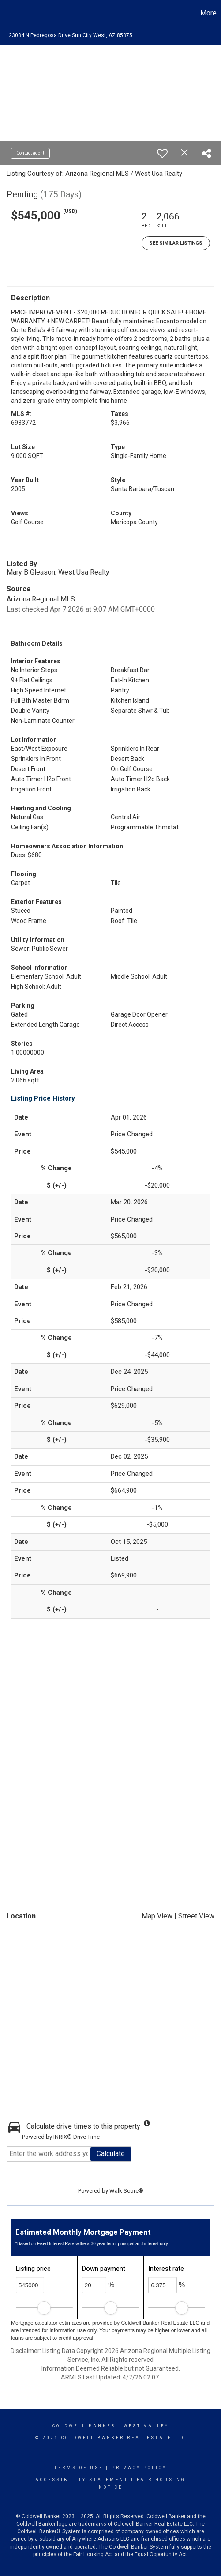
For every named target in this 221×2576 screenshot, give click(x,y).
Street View (196, 1916)
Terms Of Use (78, 2468)
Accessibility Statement (81, 2480)
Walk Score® (126, 2190)
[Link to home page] (8, 13)
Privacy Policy (139, 2468)
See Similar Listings (175, 243)
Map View (157, 1916)
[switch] (162, 153)
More (208, 13)
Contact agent (30, 153)
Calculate (111, 2153)
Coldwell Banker (84, 2426)
